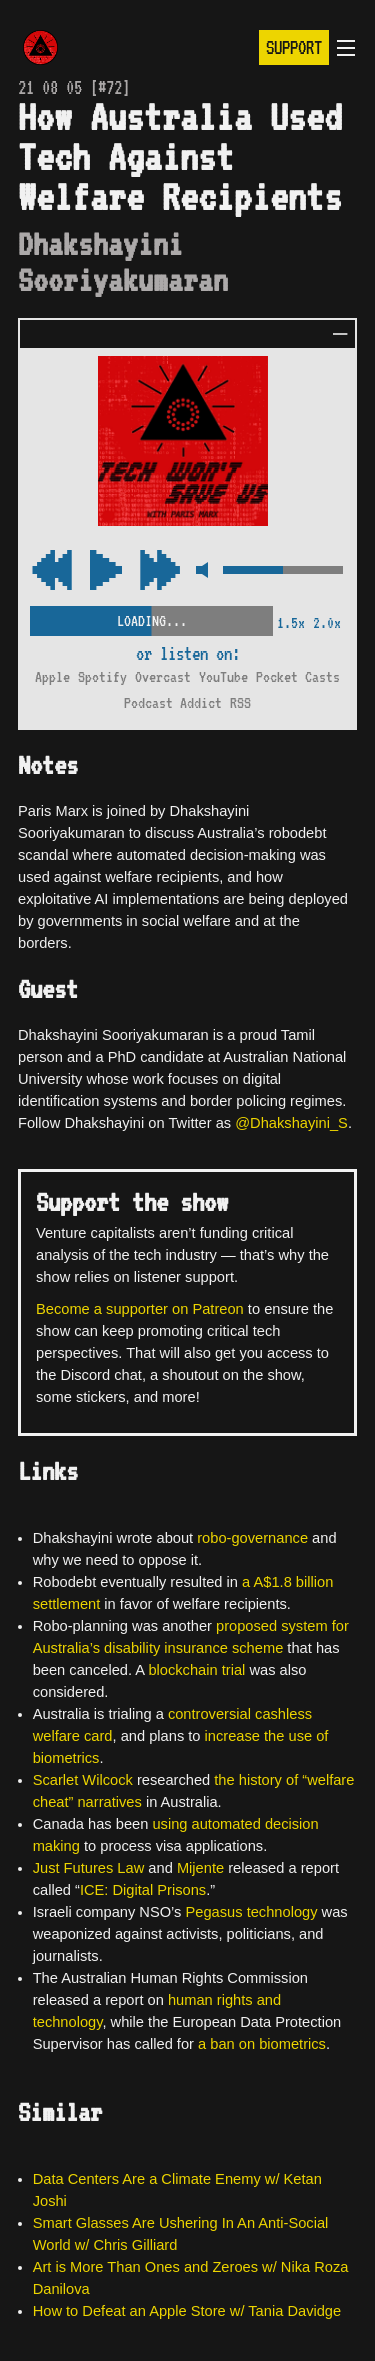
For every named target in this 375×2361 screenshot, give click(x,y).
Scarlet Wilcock (83, 1780)
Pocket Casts (298, 677)
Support (294, 47)
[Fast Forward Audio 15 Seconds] (52, 571)
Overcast (163, 677)
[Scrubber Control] (151, 618)
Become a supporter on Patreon (140, 1309)
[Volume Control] (283, 571)
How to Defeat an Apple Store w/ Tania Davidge (187, 2311)
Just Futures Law (89, 1868)
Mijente (200, 1868)
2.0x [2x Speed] (327, 623)
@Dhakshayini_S (291, 1123)
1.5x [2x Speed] (291, 623)
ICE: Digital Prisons (143, 1890)
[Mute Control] (201, 571)
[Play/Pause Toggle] (106, 571)
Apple (52, 677)
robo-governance (252, 1538)
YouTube (223, 677)
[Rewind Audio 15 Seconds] (160, 571)
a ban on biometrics (262, 2044)
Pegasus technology (252, 1912)
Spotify (102, 677)
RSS (240, 703)
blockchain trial (196, 1670)
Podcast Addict (173, 703)
